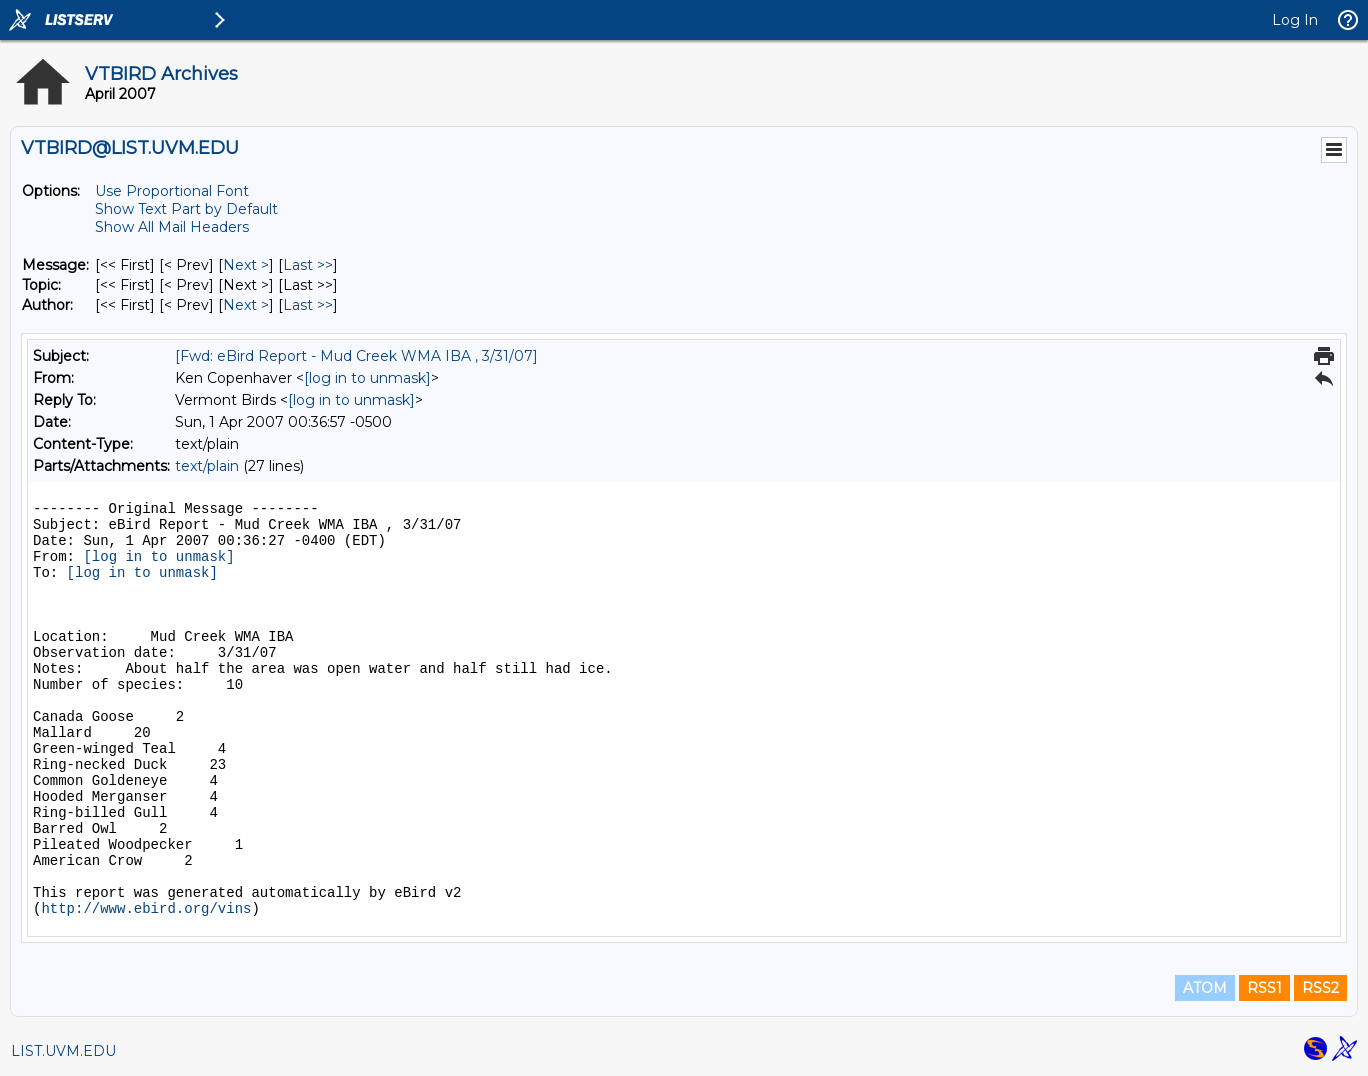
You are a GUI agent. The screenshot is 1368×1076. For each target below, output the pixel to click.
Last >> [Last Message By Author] (308, 305)
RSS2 (1320, 988)
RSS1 (1264, 988)
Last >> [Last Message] (308, 265)
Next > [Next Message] (246, 265)
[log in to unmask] (367, 378)
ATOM (1205, 988)
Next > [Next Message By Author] (246, 305)
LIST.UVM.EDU (63, 1051)
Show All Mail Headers (172, 227)
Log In (1295, 20)
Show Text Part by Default (186, 209)
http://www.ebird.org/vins (146, 909)
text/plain (207, 466)
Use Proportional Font (172, 191)
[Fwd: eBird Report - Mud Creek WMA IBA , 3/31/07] (356, 356)
